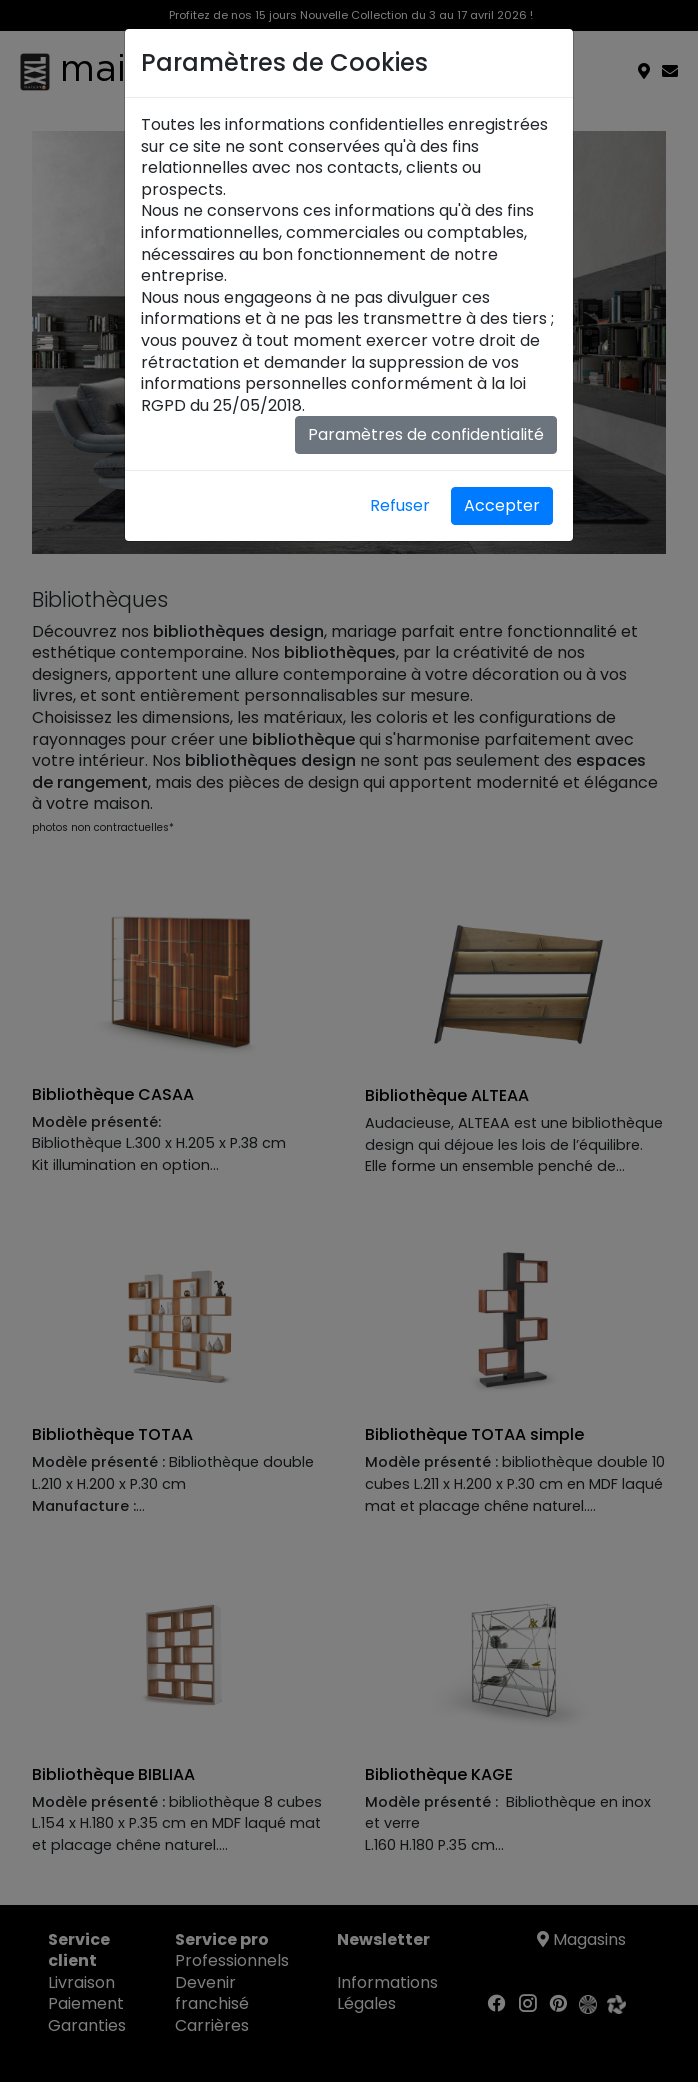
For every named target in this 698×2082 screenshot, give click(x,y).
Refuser (400, 505)
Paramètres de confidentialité (426, 434)
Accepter (502, 505)
